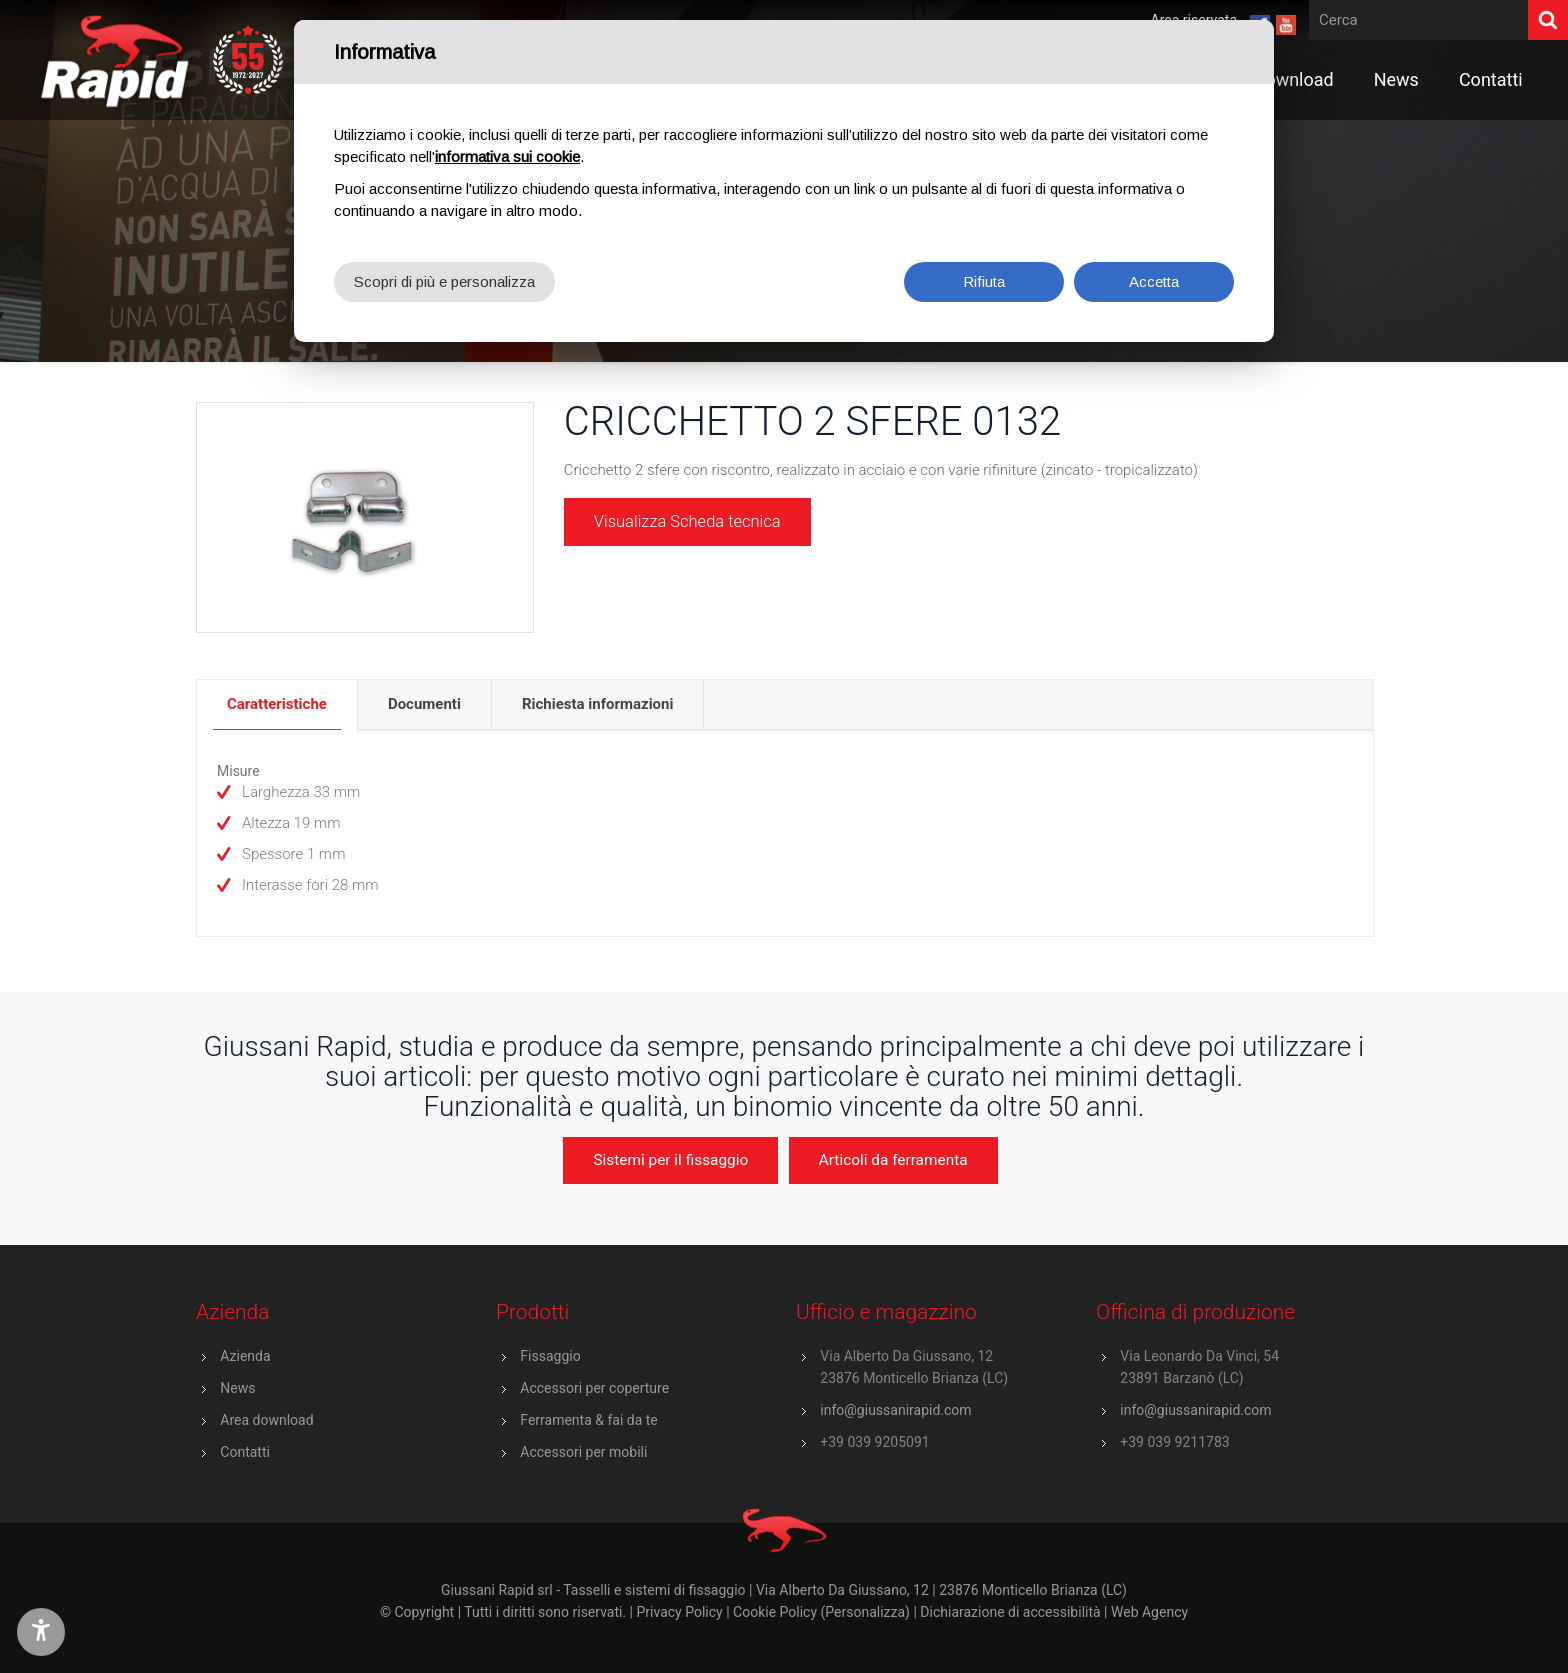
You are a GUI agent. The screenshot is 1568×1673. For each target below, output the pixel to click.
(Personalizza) (865, 1612)
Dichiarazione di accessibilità (1010, 1612)
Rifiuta (984, 281)
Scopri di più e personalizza (444, 281)
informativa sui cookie (507, 156)
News (237, 1388)
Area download (266, 1420)
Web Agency (1149, 1612)
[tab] (277, 704)
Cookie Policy (775, 1612)
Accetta (1154, 281)
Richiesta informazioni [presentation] (598, 704)
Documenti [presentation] (424, 704)
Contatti (245, 1452)
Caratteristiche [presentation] (277, 704)
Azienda (245, 1356)
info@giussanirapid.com (895, 1410)
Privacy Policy (680, 1612)
